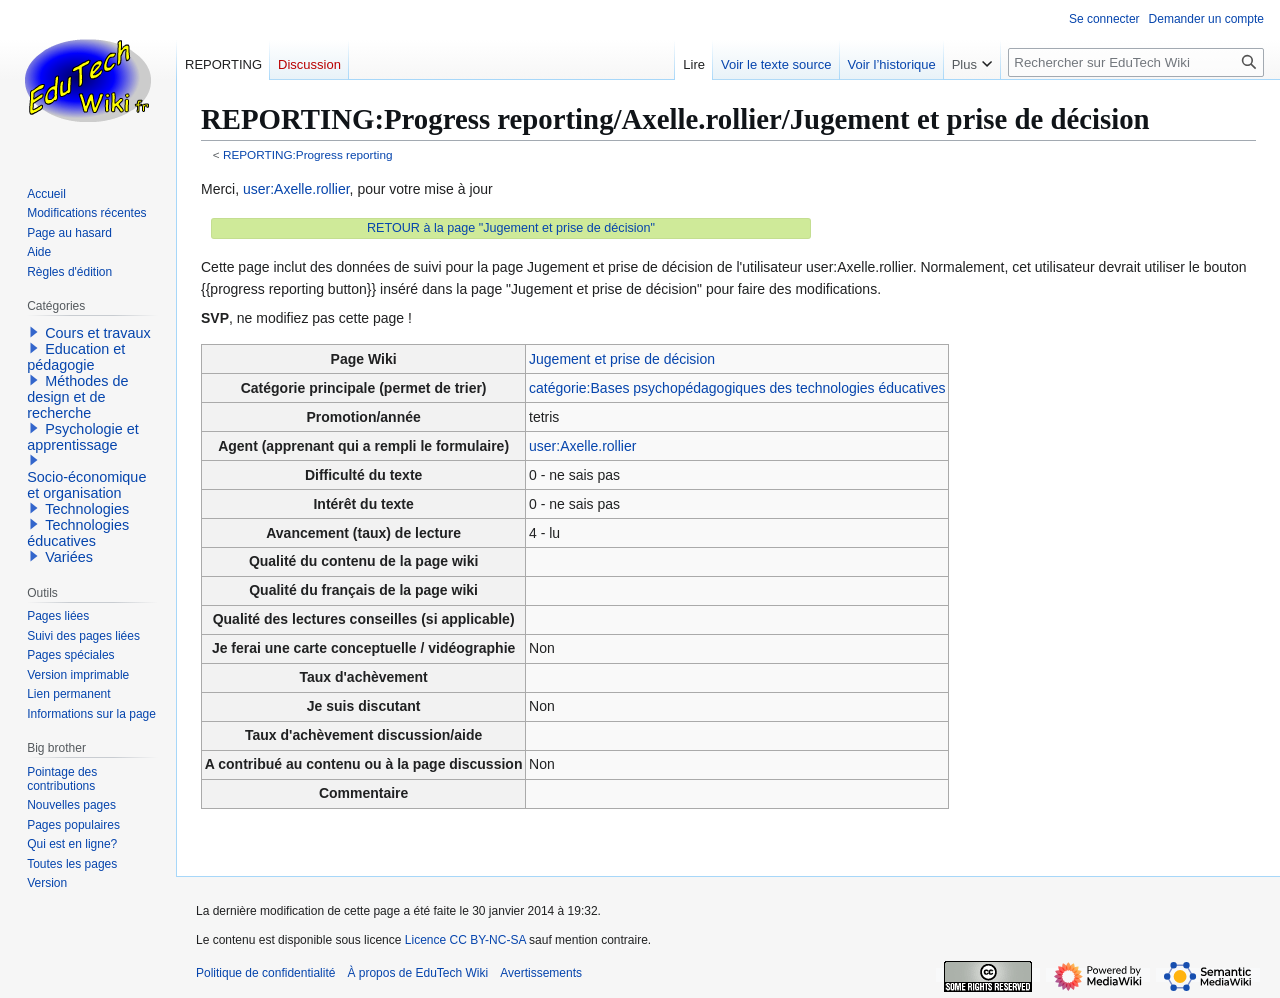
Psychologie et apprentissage (83, 437)
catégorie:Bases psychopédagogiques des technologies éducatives (737, 388)
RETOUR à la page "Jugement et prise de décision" (511, 228)
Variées (69, 557)
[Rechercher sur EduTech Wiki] (1136, 62)
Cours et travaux (98, 333)
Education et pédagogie (76, 357)
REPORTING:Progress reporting (308, 154)
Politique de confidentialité (265, 973)
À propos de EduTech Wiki (417, 973)
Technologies (87, 509)
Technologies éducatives (78, 533)
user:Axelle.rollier (296, 189)
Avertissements (541, 973)
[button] (34, 332)
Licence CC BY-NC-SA (465, 940)
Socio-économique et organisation (86, 485)
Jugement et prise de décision (622, 359)
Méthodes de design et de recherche (77, 397)
